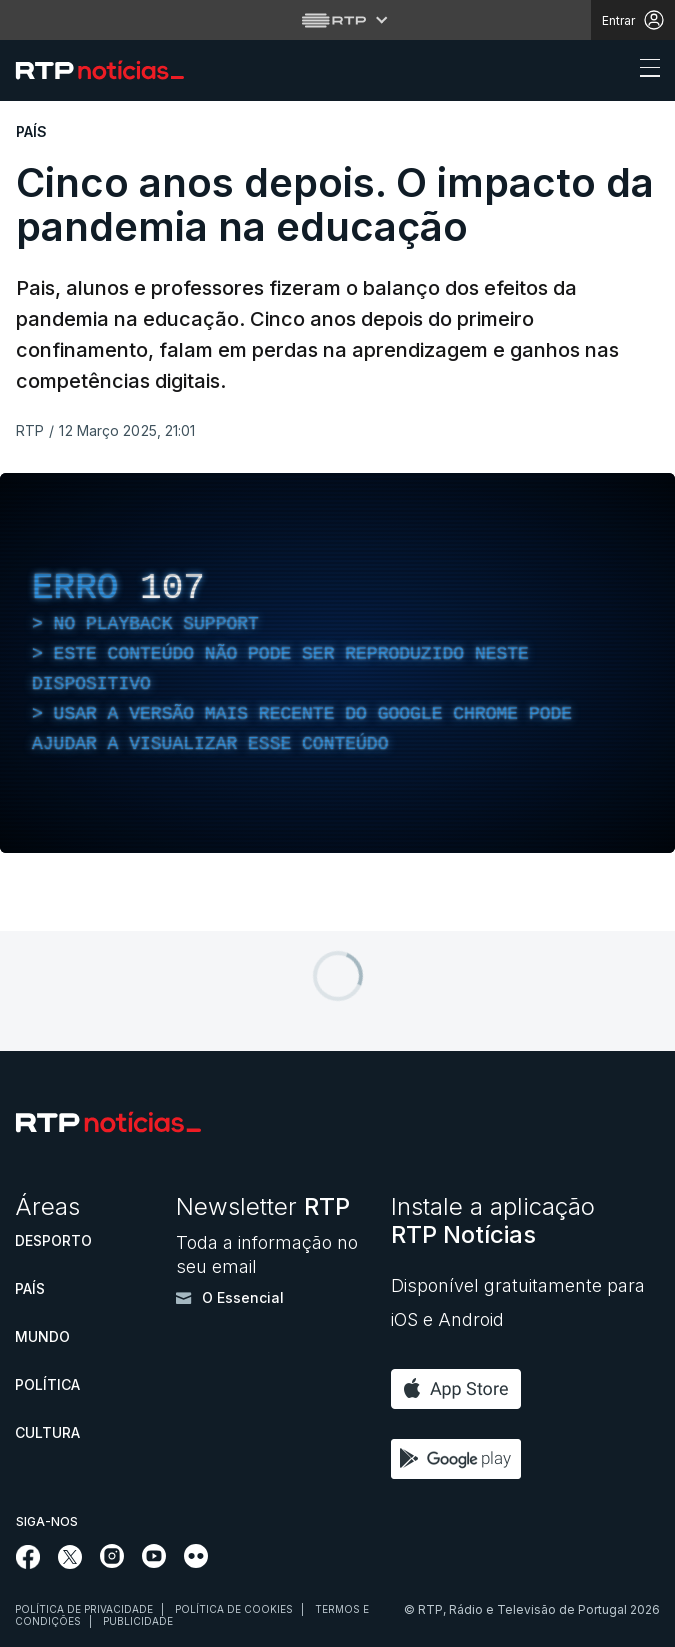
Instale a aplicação (493, 1220)
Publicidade (138, 1621)
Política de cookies (234, 1609)
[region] (337, 663)
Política (47, 1384)
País (30, 1288)
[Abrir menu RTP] (337, 20)
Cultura (47, 1432)
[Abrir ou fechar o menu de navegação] (644, 71)
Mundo (42, 1336)
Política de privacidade (84, 1609)
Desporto (53, 1240)
